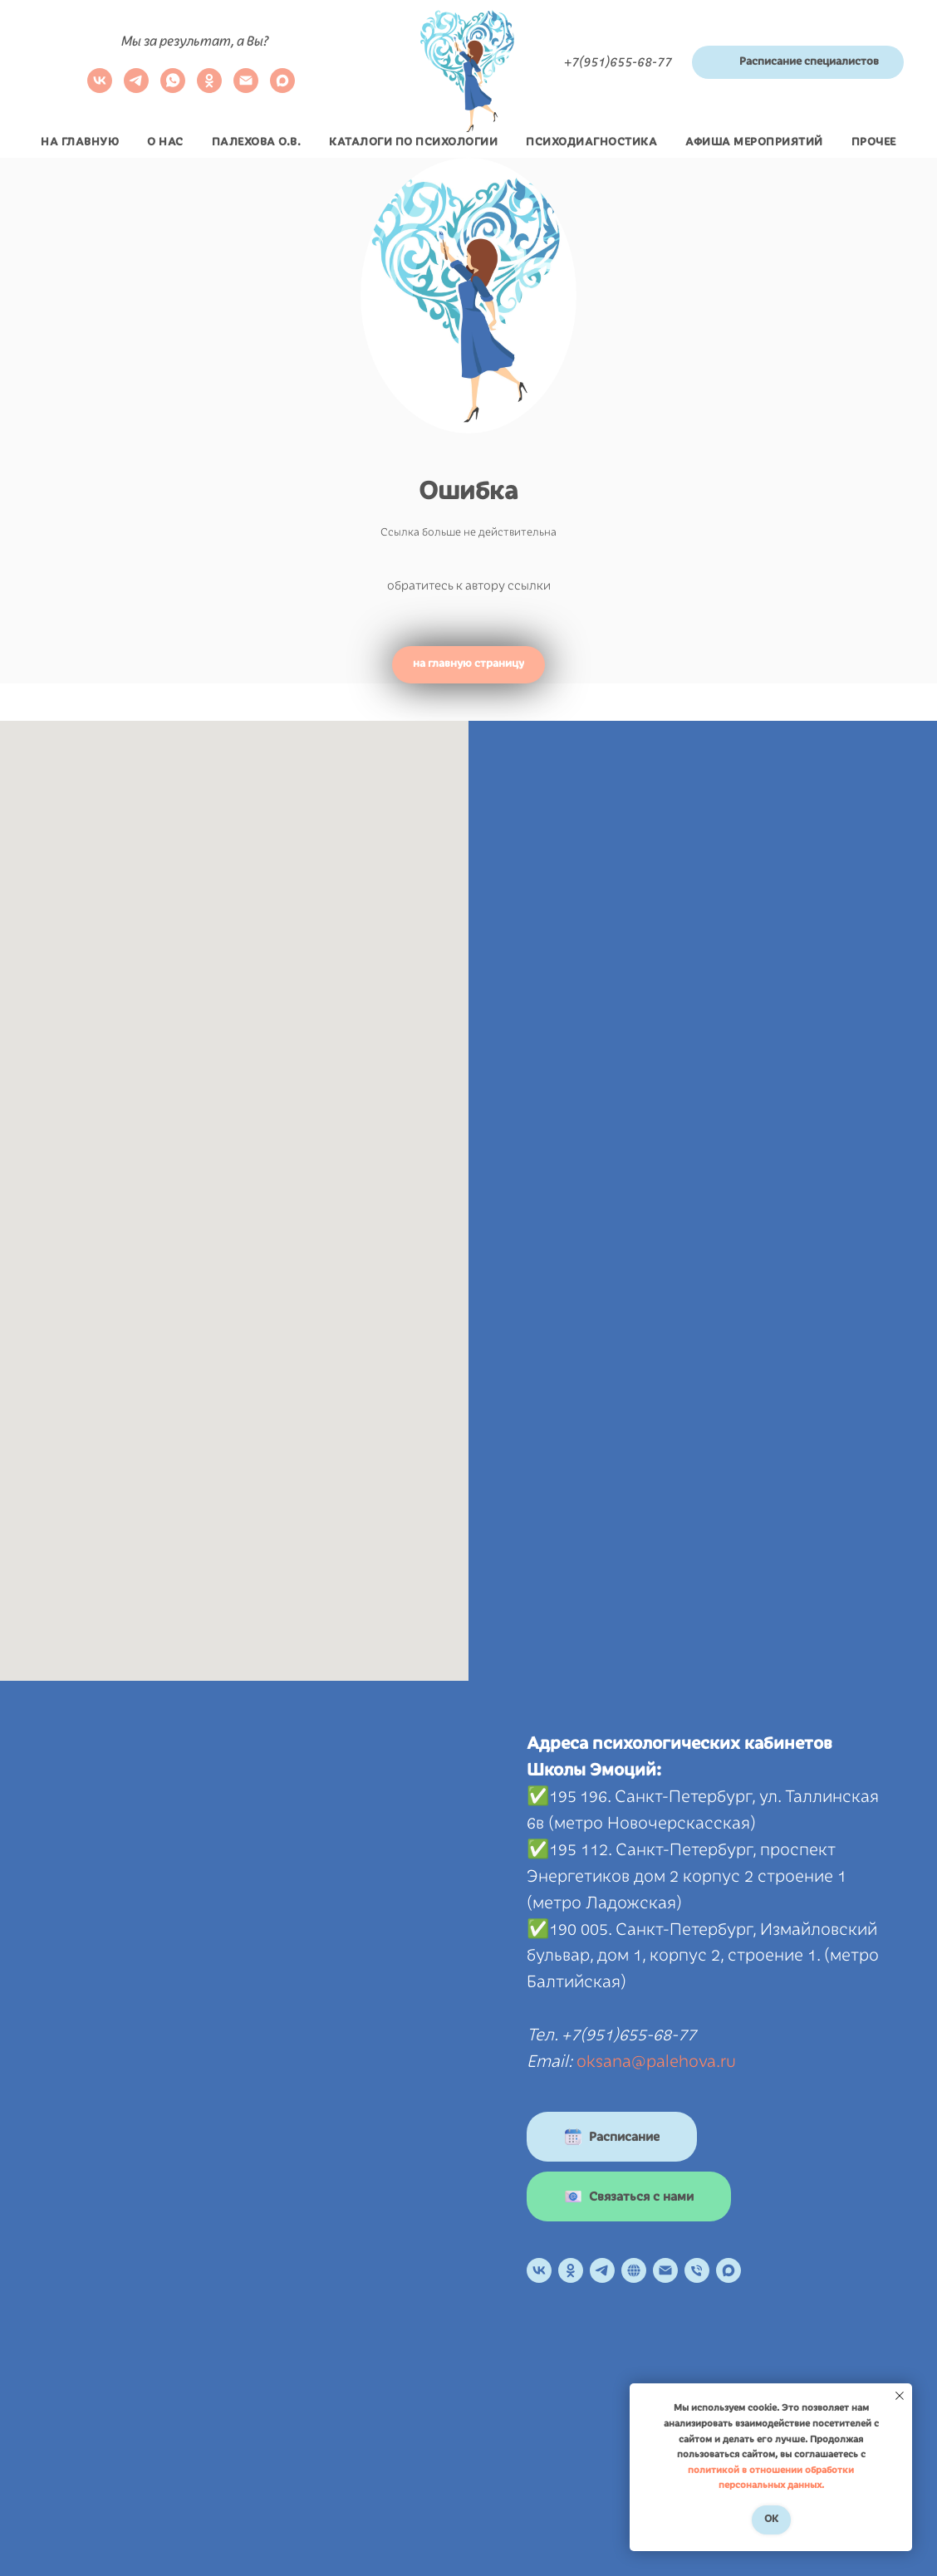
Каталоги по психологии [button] (413, 142)
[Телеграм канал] (602, 2270)
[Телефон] (696, 2270)
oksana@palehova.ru (656, 2061)
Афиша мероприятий (754, 142)
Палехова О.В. (257, 142)
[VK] (99, 88)
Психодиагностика (591, 142)
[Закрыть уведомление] (899, 2395)
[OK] (570, 2270)
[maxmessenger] (282, 88)
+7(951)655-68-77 (618, 62)
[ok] (209, 88)
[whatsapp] (172, 88)
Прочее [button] (873, 142)
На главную (80, 142)
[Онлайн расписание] (633, 2270)
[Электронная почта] (245, 88)
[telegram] (136, 88)
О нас (165, 142)
